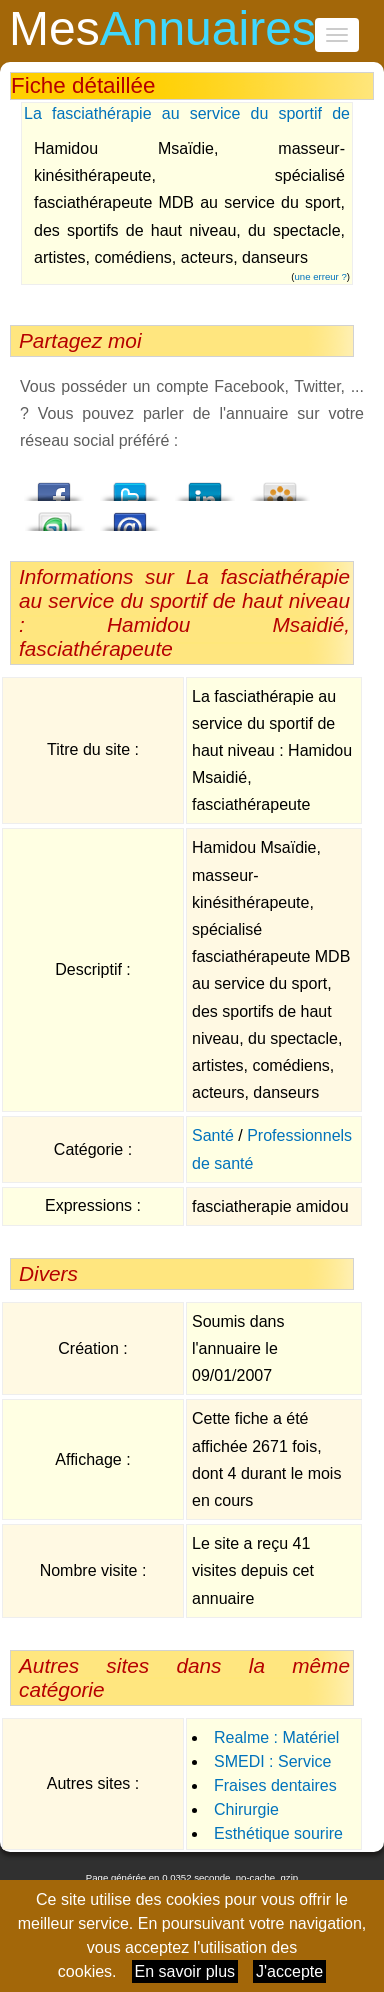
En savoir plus (185, 1971)
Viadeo (280, 486)
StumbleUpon (55, 516)
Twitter (130, 486)
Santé (213, 1135)
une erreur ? (321, 276)
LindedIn (205, 486)
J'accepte (289, 1971)
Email (130, 516)
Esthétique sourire (278, 1833)
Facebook (55, 486)
